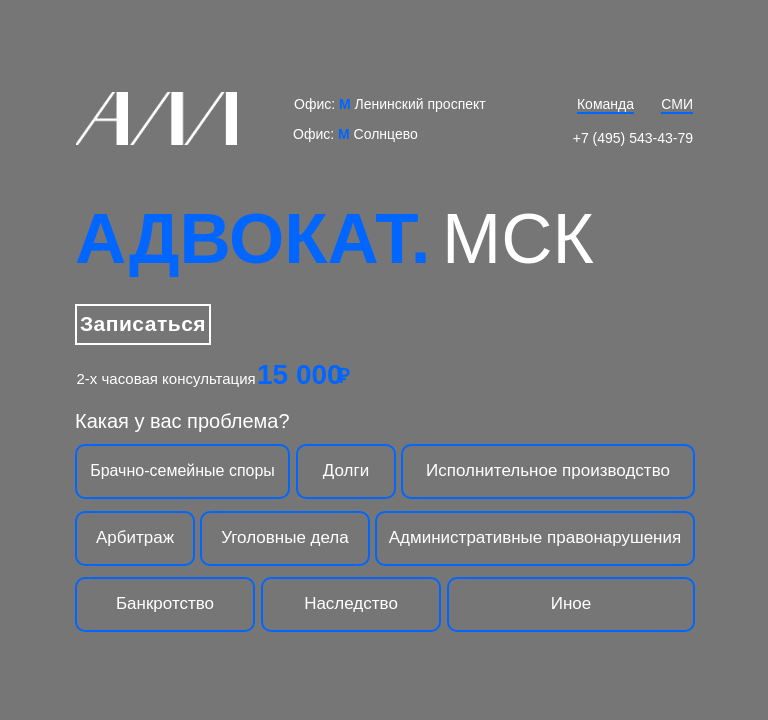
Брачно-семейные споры (182, 470)
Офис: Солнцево (355, 134)
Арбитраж (135, 537)
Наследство (351, 603)
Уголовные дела (285, 537)
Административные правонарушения (535, 537)
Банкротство (165, 603)
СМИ (677, 104)
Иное (571, 603)
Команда (605, 104)
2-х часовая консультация (166, 378)
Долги (346, 470)
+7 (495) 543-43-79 (633, 138)
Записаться (143, 323)
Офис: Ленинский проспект (390, 104)
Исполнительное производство (548, 470)
